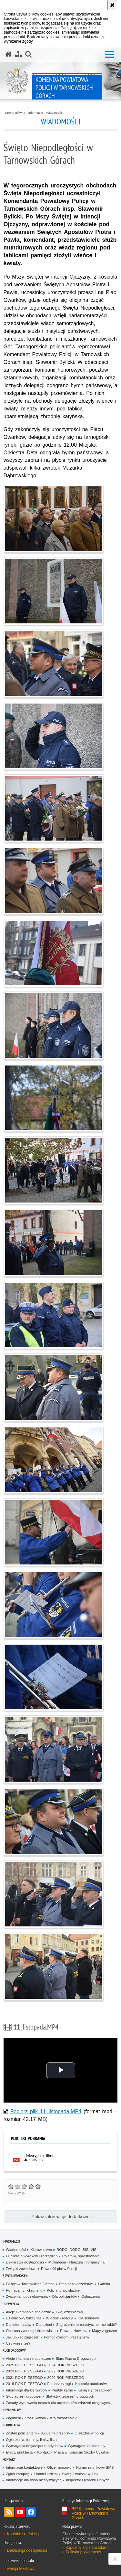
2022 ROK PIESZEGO (65, 2371)
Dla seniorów (88, 2318)
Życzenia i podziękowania (26, 2296)
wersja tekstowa (20, 2568)
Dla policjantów (64, 2296)
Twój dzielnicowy (69, 2312)
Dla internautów (18, 2325)
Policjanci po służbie (63, 2290)
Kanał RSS (9, 2512)
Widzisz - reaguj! (59, 2318)
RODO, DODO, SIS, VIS (76, 2250)
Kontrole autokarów (91, 2384)
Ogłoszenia (90, 2296)
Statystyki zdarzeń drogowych (70, 2396)
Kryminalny (12, 2409)
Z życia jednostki (15, 2275)
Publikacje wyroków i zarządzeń (31, 2256)
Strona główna (15, 112)
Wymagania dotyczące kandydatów (34, 2446)
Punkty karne (62, 2390)
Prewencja (11, 2303)
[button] (109, 55)
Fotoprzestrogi (59, 2384)
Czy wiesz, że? (18, 2343)
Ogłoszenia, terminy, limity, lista (31, 2440)
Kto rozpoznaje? (63, 2418)
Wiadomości (54, 112)
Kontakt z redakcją (23, 2534)
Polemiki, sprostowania (81, 2256)
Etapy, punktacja (19, 2452)
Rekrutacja (11, 2424)
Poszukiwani (35, 2418)
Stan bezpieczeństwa (76, 2284)
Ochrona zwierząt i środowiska (30, 2331)
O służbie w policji (89, 2433)
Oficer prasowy (59, 2467)
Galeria (104, 2284)
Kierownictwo (41, 2250)
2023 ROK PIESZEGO (24, 2371)
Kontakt (43, 2452)
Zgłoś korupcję (18, 2474)
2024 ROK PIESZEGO (65, 2365)
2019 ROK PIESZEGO (24, 2384)
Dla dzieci (44, 2325)
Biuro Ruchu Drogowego (75, 2358)
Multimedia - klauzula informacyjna (76, 2262)
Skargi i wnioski (74, 2474)
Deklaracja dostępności (25, 2262)
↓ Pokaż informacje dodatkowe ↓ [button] (60, 2216)
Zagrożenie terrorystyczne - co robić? (86, 2325)
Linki (95, 2474)
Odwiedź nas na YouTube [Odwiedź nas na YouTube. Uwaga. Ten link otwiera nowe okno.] (20, 2512)
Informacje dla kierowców (26, 2390)
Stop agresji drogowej (23, 2396)
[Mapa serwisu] (18, 54)
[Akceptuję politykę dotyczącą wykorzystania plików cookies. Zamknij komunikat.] (112, 5)
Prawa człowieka (73, 2331)
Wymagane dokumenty (86, 2446)
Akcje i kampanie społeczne (28, 2312)
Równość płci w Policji (59, 2269)
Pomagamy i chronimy (24, 2290)
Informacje (35, 112)
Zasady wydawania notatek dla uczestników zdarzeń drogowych (58, 2403)
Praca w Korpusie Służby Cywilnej (82, 2452)
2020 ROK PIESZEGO (65, 2378)
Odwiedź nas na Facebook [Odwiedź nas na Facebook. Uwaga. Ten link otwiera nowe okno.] (31, 2512)
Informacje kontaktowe (24, 2467)
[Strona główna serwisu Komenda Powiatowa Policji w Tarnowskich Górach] (8, 54)
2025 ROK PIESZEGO (24, 2365)
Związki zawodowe (21, 2269)
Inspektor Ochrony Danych (87, 2480)
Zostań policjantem (21, 2433)
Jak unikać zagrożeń (22, 2337)
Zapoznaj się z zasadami (87, 2547)
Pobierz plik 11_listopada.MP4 (45, 2111)
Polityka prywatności (83, 2552)
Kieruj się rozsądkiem (94, 2390)
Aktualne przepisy (55, 2433)
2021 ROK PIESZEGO (24, 2378)
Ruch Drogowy (14, 2350)
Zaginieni (13, 2418)
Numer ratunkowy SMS (95, 2467)
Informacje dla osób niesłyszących (33, 2480)
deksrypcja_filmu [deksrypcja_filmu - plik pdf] (40, 2156)
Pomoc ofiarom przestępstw (66, 2337)
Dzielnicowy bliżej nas (23, 2318)
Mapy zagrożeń (104, 2331)
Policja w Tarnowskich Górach (30, 2284)
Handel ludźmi (45, 2474)
